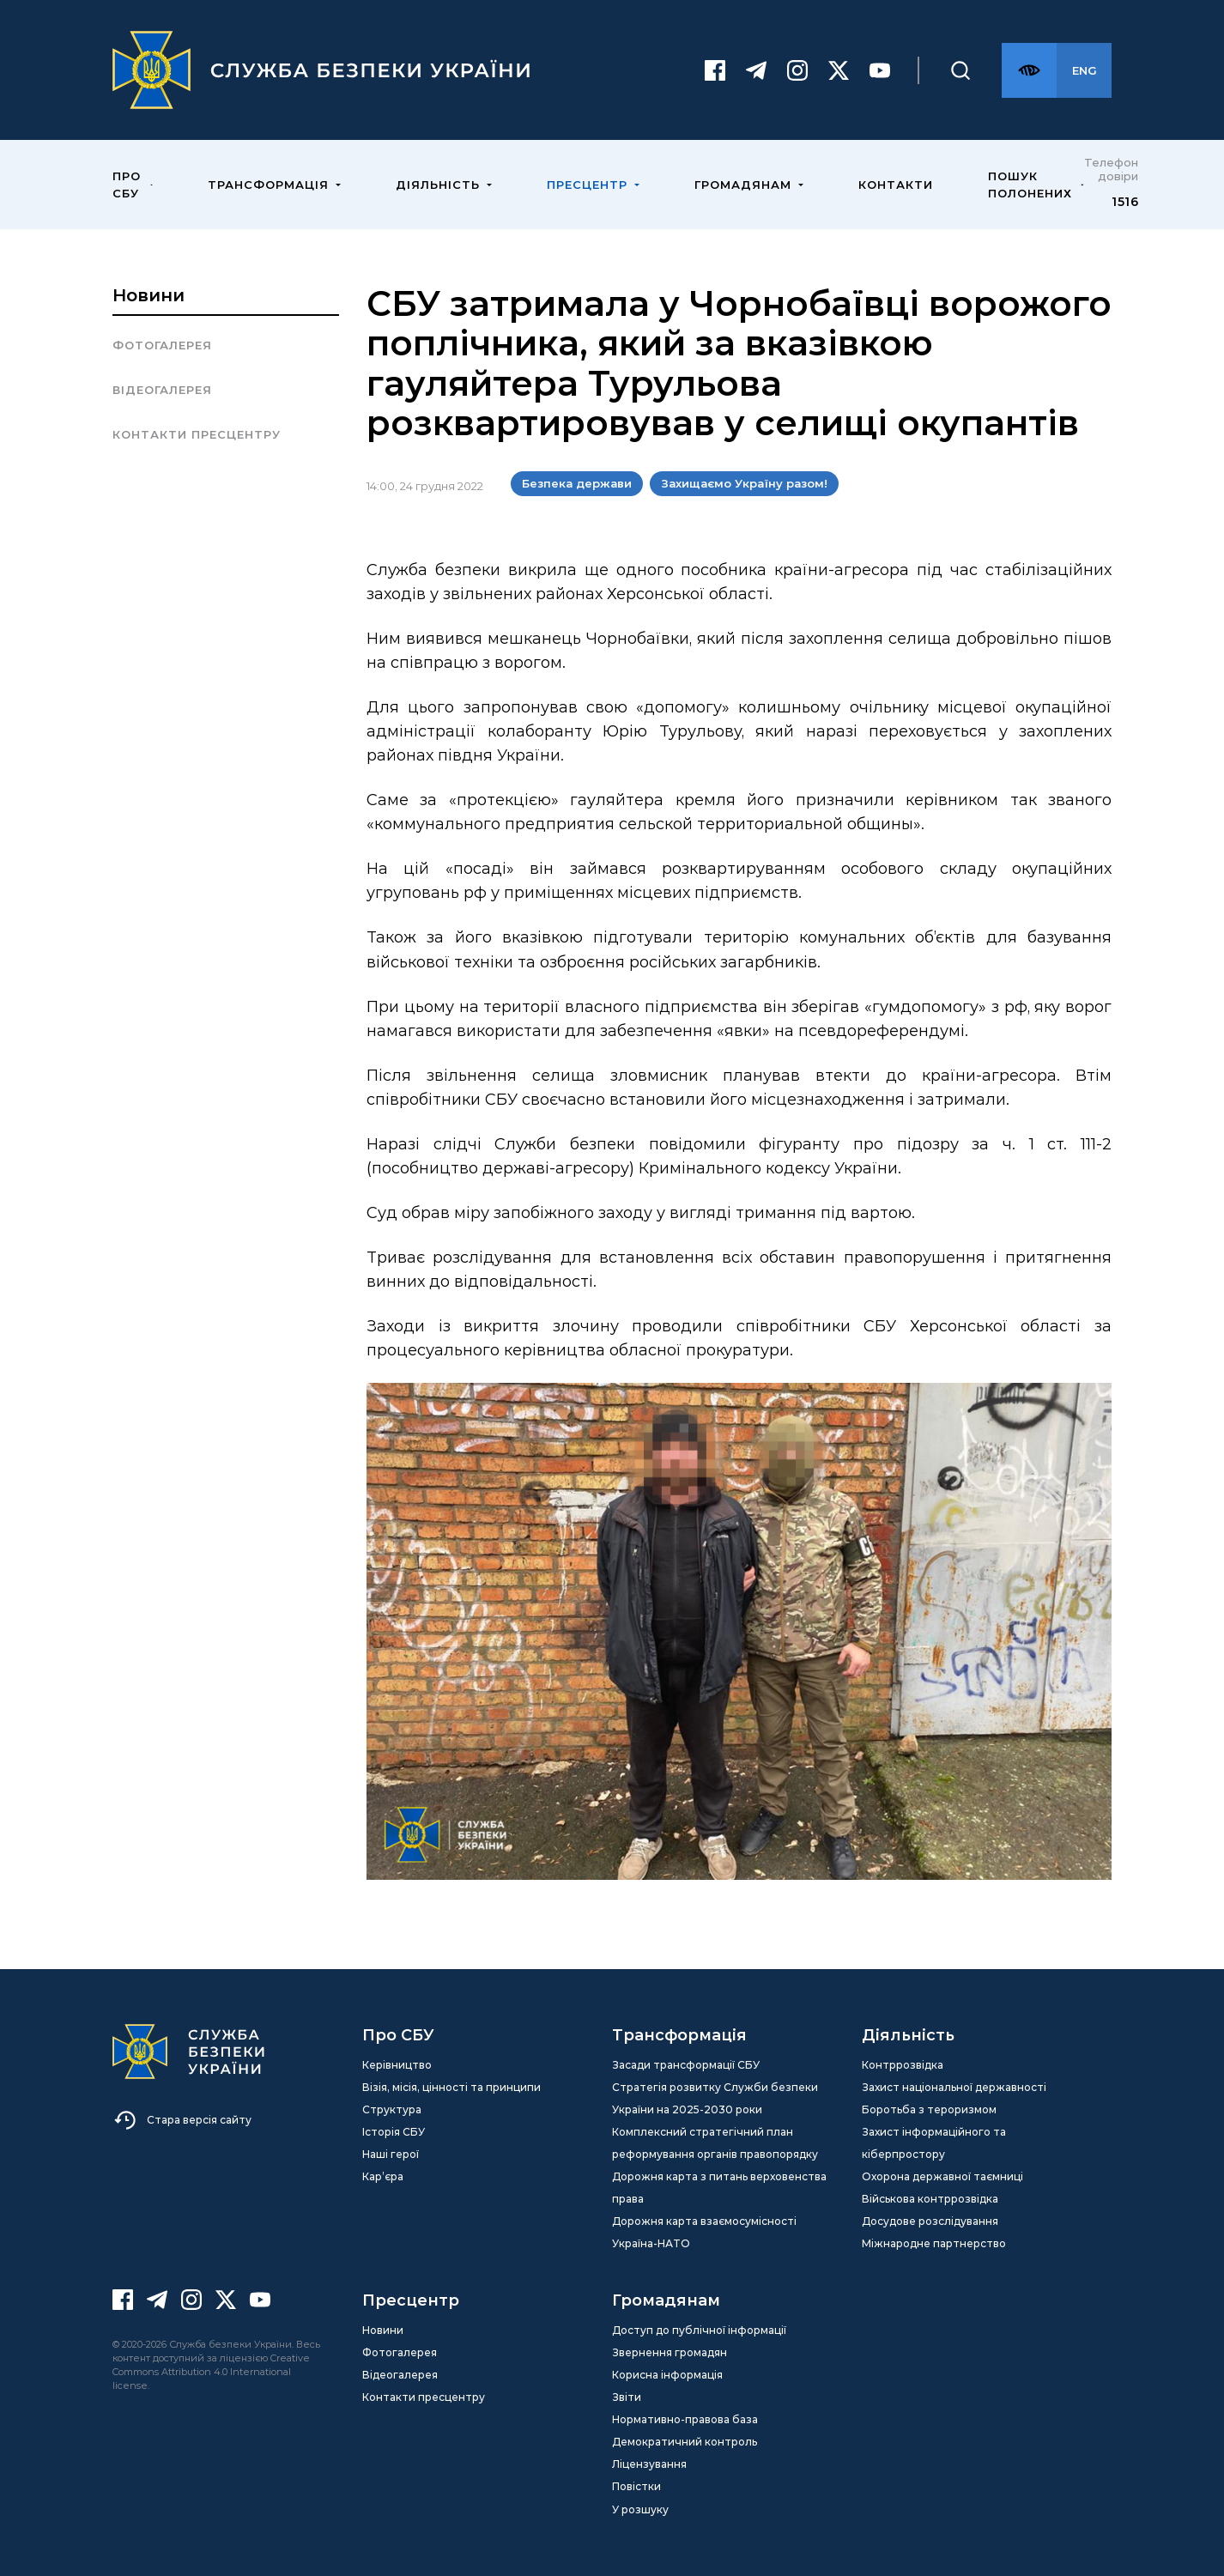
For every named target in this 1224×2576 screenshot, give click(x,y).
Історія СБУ (393, 2131)
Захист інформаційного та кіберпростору (934, 2143)
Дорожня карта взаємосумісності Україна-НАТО (704, 2232)
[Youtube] (880, 70)
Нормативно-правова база (685, 2419)
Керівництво (397, 2064)
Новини (148, 295)
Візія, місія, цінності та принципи (451, 2087)
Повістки (636, 2486)
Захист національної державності (954, 2087)
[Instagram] (797, 70)
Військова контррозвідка (930, 2198)
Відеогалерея (162, 390)
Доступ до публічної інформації (699, 2330)
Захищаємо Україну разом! (744, 483)
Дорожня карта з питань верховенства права (719, 2187)
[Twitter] (838, 70)
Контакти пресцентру (196, 434)
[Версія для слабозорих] (1029, 70)
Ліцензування (649, 2464)
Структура (391, 2109)
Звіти (626, 2397)
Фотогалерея (162, 345)
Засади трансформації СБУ (686, 2064)
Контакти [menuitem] (895, 184)
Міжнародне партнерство (934, 2243)
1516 (1125, 201)
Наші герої (390, 2154)
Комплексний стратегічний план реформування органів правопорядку (715, 2143)
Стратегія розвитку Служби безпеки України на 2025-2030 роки (715, 2098)
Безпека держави (577, 483)
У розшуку (640, 2509)
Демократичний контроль (684, 2441)
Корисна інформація (667, 2374)
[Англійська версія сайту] (1084, 70)
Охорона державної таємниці (942, 2176)
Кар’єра (382, 2176)
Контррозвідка (902, 2064)
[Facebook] (715, 70)
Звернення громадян (669, 2352)
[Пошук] (960, 70)
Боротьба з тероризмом (929, 2109)
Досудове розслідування (930, 2221)
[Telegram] (756, 70)
